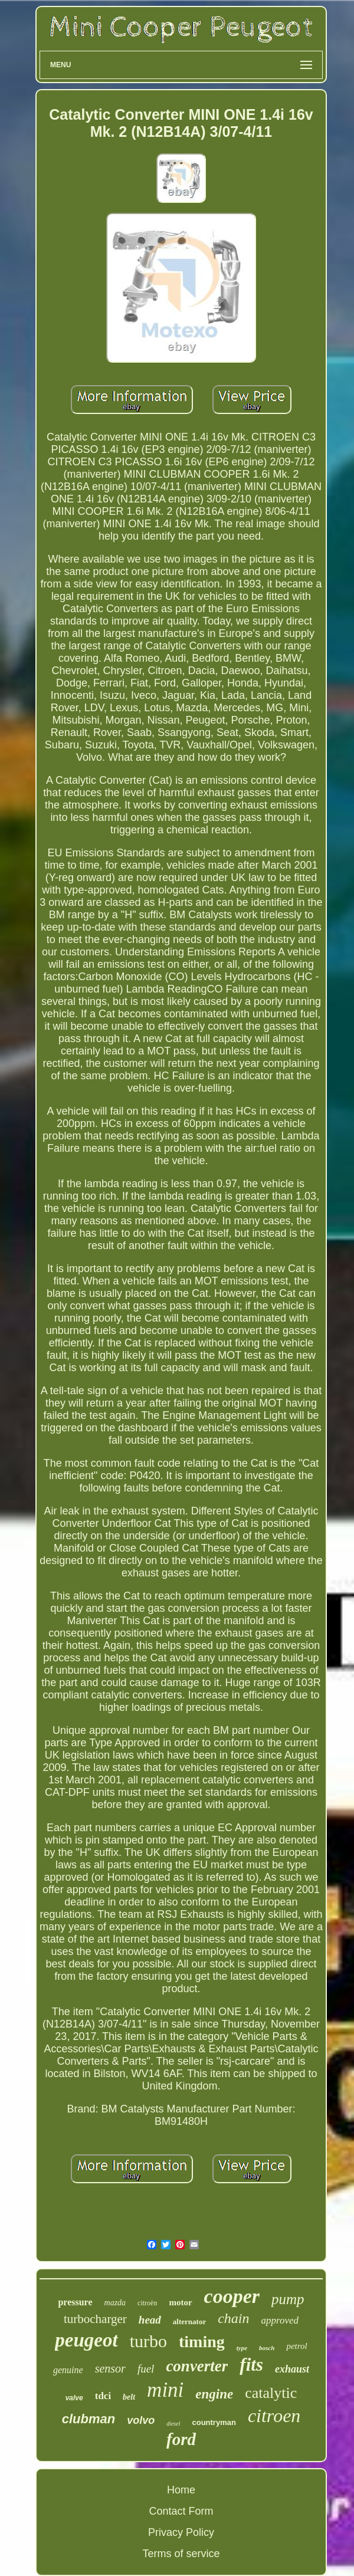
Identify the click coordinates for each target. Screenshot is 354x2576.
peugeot (86, 2340)
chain (233, 2318)
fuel (146, 2369)
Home (181, 2490)
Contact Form (181, 2511)
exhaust (292, 2369)
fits (251, 2364)
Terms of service (180, 2553)
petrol (296, 2346)
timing (202, 2341)
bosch (266, 2347)
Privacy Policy (181, 2532)
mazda (115, 2302)
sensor (110, 2368)
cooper (232, 2296)
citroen (274, 2415)
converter (197, 2366)
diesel (173, 2423)
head (150, 2320)
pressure (75, 2302)
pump (287, 2299)
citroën (147, 2303)
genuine (68, 2370)
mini (165, 2389)
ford (181, 2439)
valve (74, 2398)
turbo (148, 2341)
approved (280, 2320)
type (242, 2347)
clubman (88, 2418)
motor (180, 2302)
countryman (213, 2422)
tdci (103, 2395)
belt (129, 2397)
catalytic (271, 2392)
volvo (141, 2420)
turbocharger (95, 2319)
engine (214, 2394)
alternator (189, 2321)
